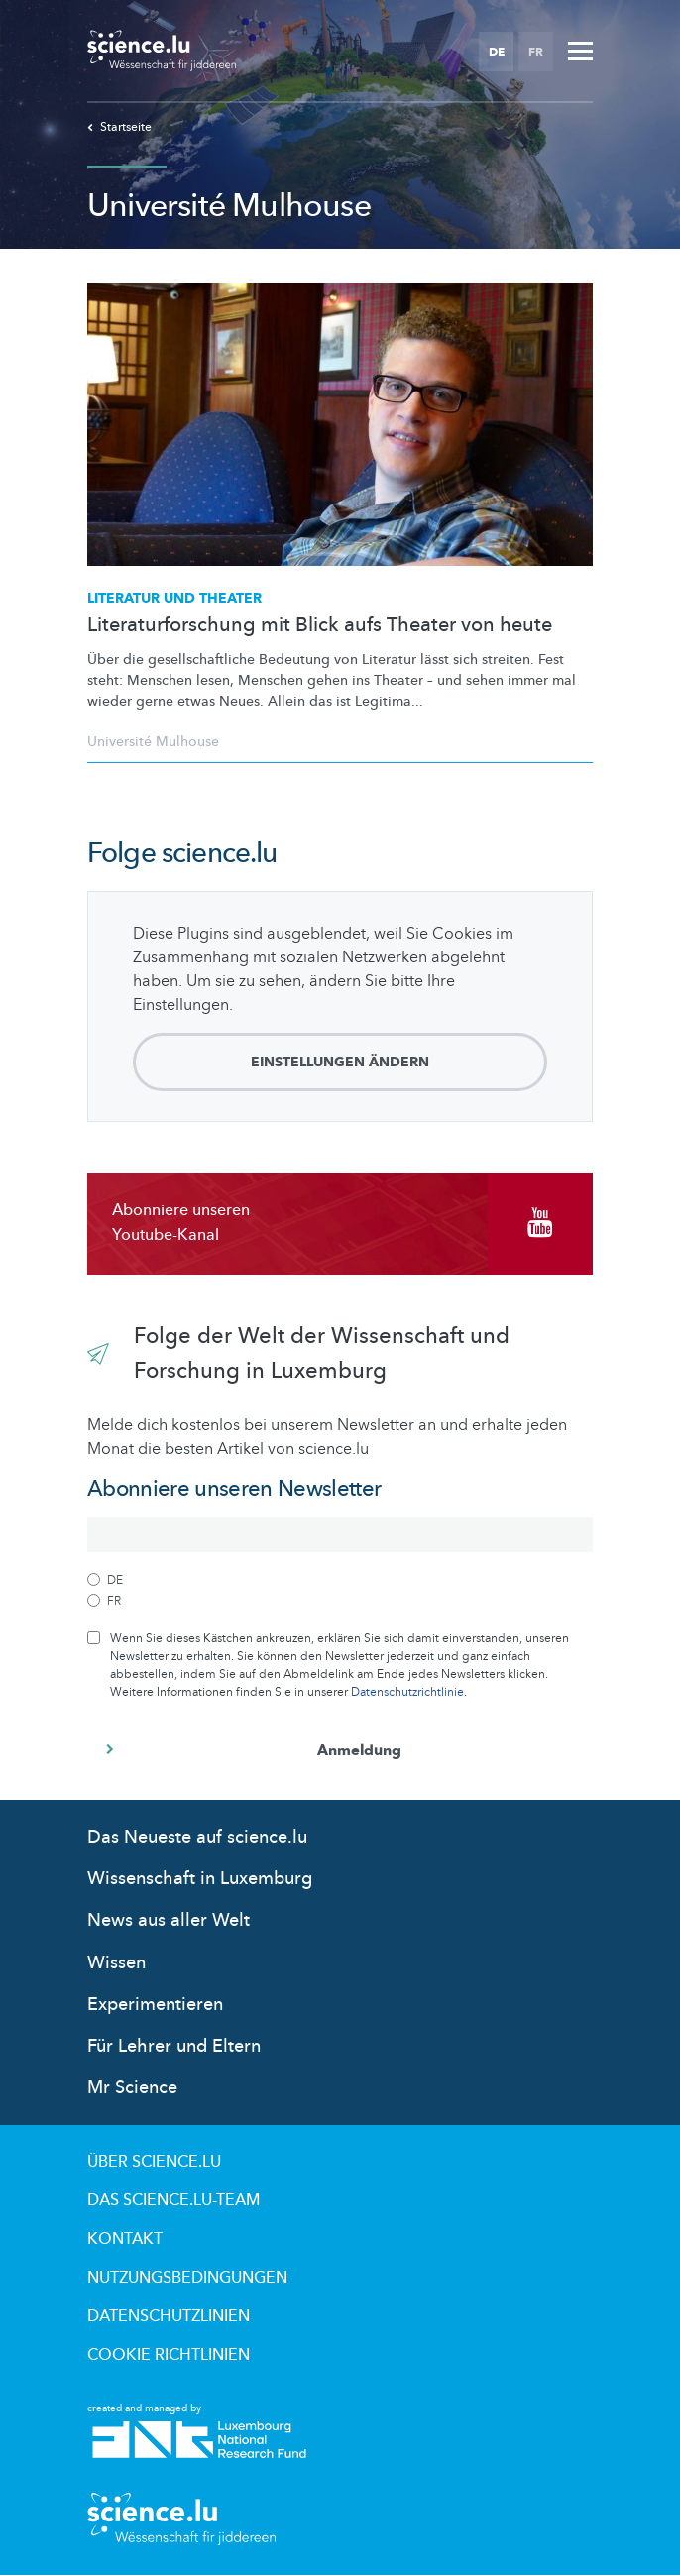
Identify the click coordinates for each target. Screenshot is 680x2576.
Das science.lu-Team (173, 2200)
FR (535, 51)
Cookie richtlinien (168, 2355)
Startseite (119, 127)
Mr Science (132, 2087)
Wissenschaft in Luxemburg (199, 1878)
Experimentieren (155, 2004)
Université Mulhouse (153, 741)
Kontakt (125, 2239)
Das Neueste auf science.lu (197, 1837)
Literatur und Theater (174, 598)
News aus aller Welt (168, 1920)
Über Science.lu (154, 2162)
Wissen (116, 1963)
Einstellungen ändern (340, 1062)
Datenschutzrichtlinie (407, 1692)
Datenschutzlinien (168, 2316)
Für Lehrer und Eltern (174, 2046)
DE (497, 51)
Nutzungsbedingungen (187, 2278)
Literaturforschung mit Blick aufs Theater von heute (319, 625)
